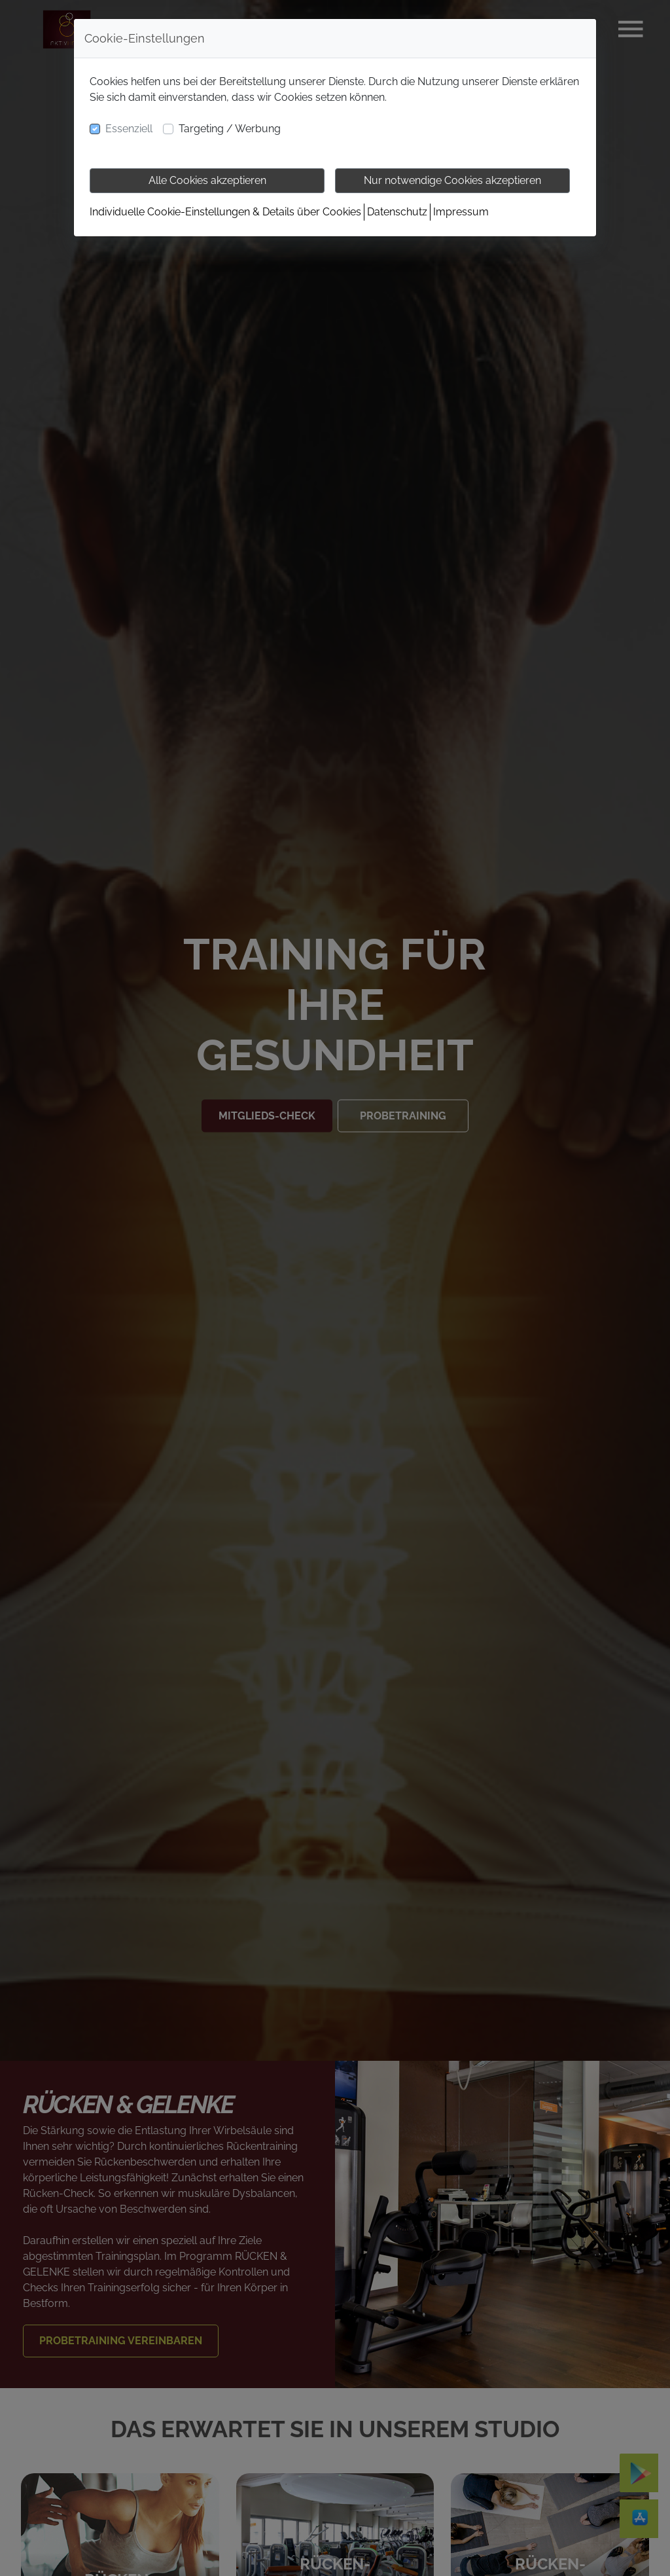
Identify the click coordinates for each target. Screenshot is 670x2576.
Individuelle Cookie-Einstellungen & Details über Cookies (225, 212)
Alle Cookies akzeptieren (207, 180)
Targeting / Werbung (230, 128)
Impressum (461, 212)
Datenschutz (397, 212)
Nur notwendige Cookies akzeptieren (452, 180)
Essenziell (128, 128)
